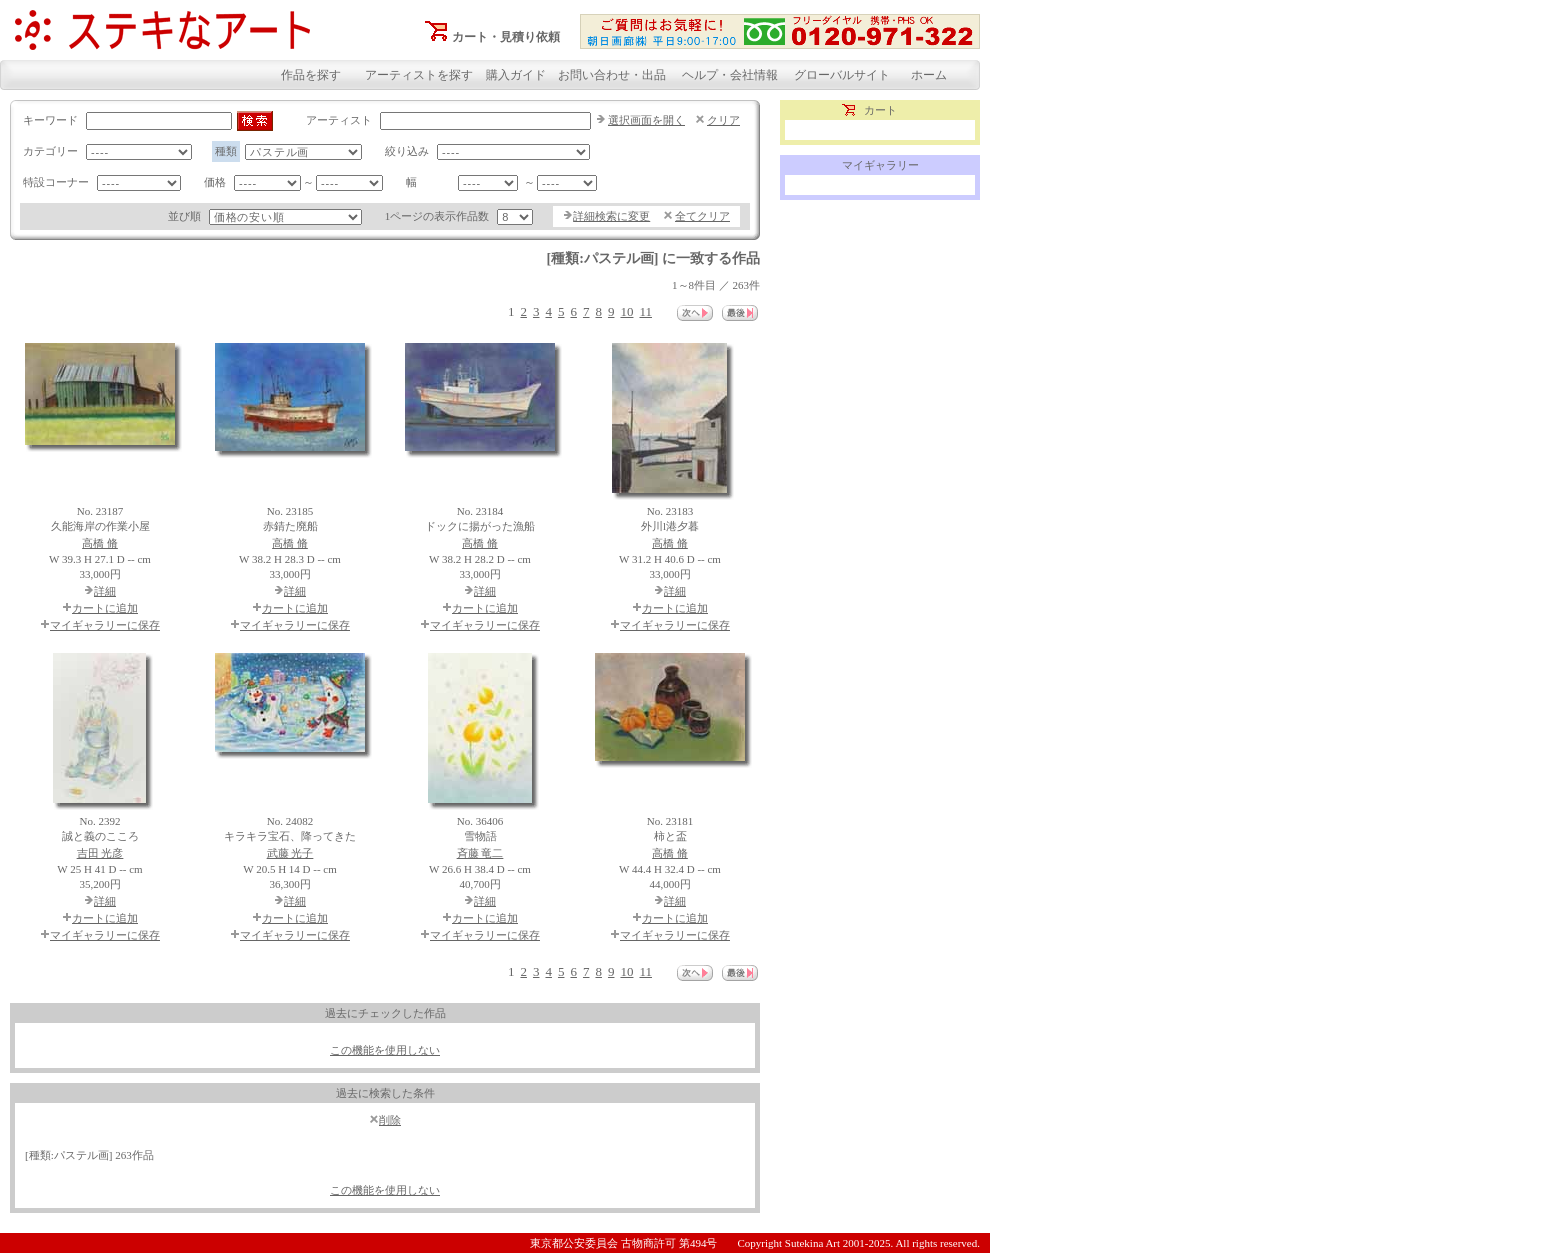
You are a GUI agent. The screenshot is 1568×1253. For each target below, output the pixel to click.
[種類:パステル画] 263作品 (89, 1155)
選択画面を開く (646, 120)
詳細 (105, 591)
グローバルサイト (842, 75)
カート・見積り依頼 (506, 37)
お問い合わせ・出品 (612, 75)
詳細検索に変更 (611, 216)
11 (645, 311)
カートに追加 (105, 608)
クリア (723, 120)
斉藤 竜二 (480, 853)
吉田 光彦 (100, 853)
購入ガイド (516, 75)
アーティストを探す (419, 75)
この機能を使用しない (385, 1050)
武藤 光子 (290, 853)
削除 (390, 1120)
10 (626, 311)
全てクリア (702, 216)
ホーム (929, 75)
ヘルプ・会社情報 (730, 75)
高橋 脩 (100, 543)
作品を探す (311, 75)
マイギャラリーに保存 (105, 625)
